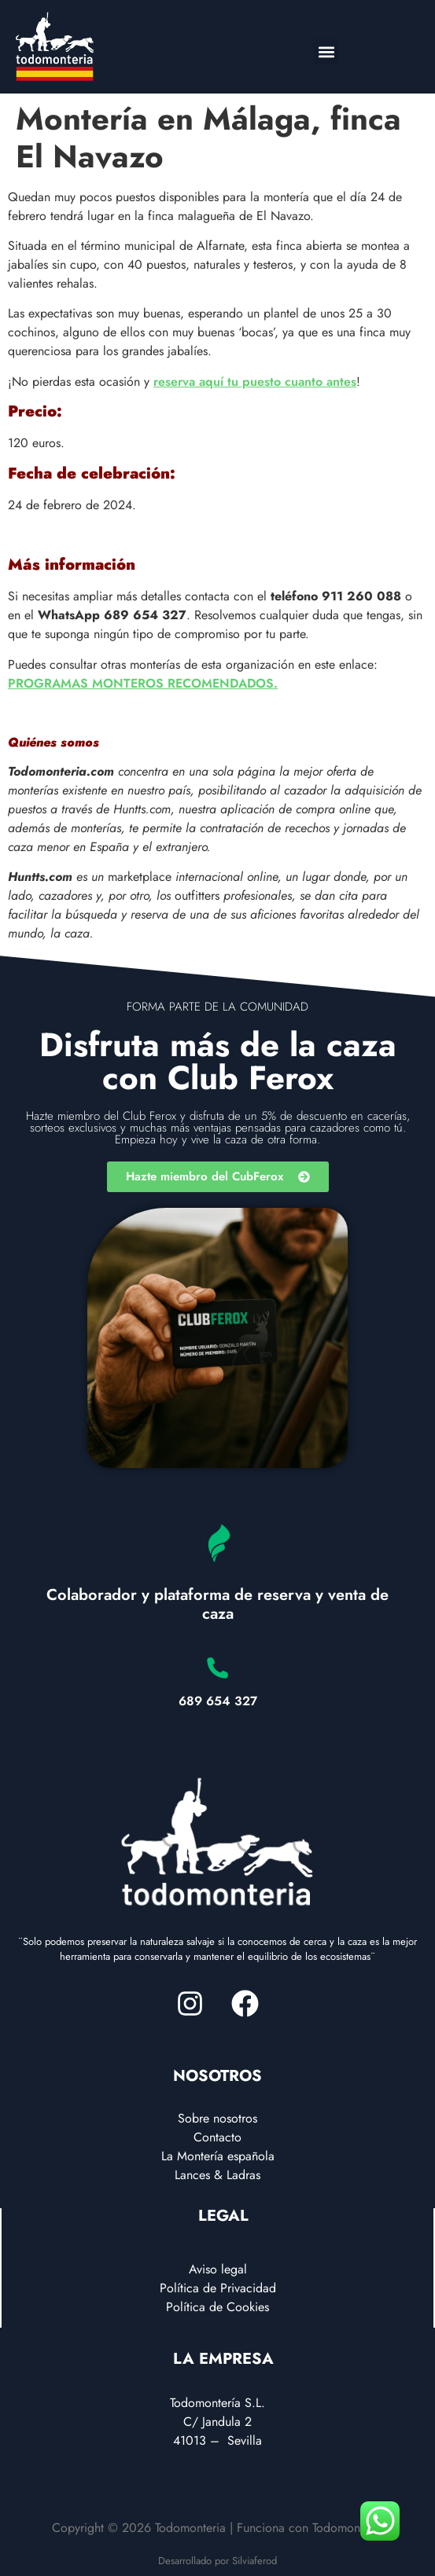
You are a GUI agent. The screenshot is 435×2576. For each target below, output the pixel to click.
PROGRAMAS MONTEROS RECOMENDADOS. (143, 683)
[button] (326, 51)
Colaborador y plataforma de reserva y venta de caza (217, 1604)
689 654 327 (218, 1701)
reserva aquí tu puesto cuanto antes (254, 381)
